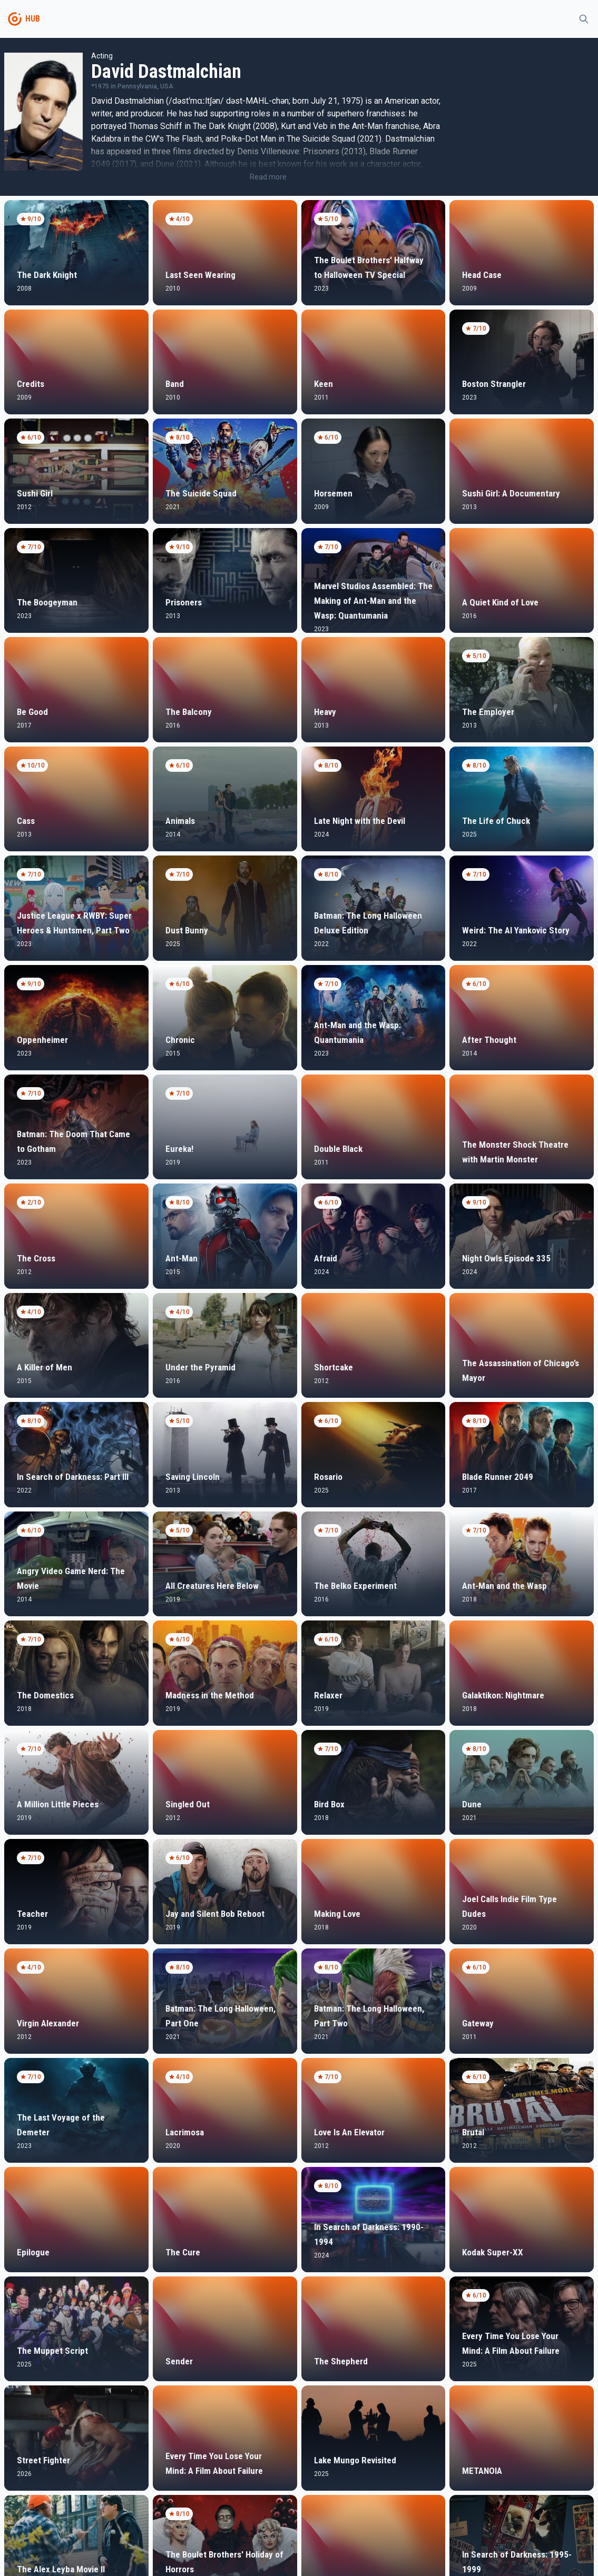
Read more (268, 177)
